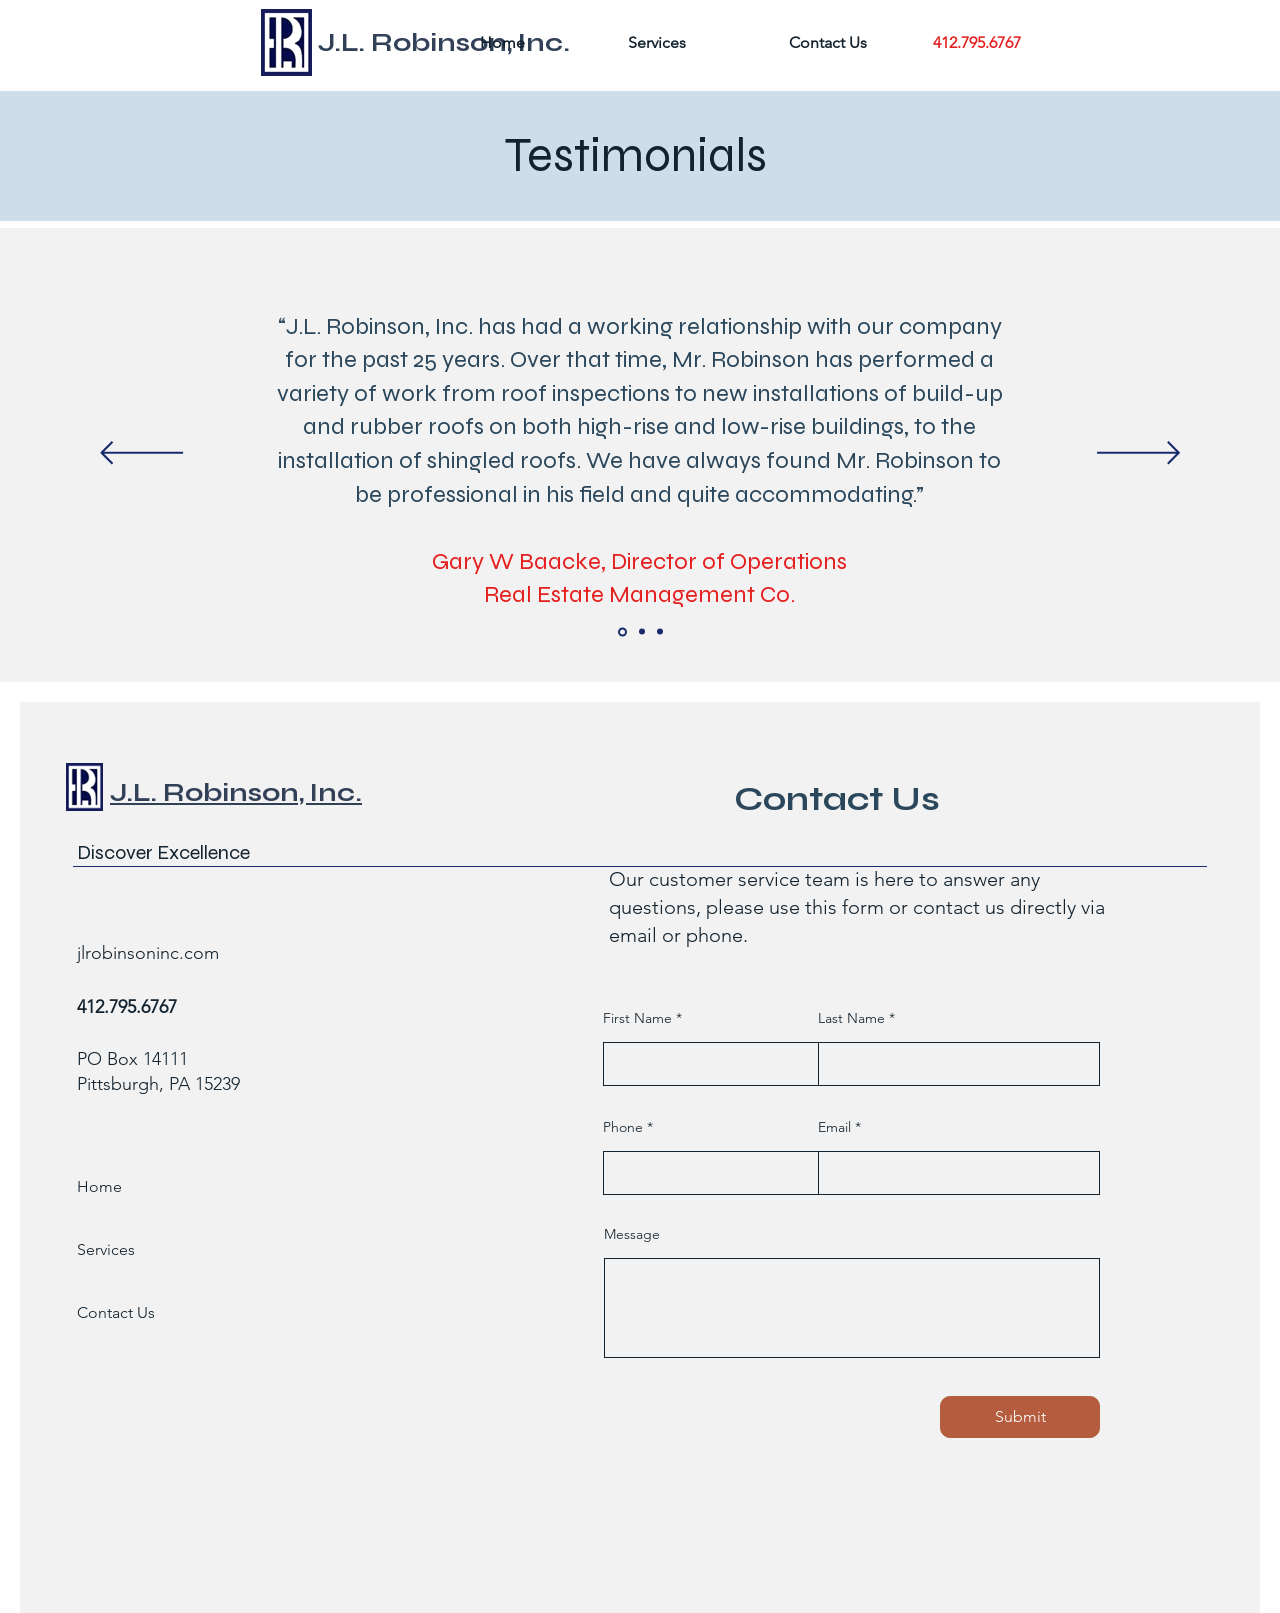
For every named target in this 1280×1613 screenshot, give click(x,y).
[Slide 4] (622, 631)
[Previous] (141, 454)
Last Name (851, 1018)
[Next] (1138, 454)
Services (106, 1249)
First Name (637, 1018)
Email (834, 1127)
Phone (623, 1127)
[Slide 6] (660, 632)
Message (632, 1234)
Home (99, 1186)
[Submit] (1020, 1417)
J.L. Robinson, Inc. (236, 792)
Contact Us (116, 1312)
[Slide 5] (642, 632)
